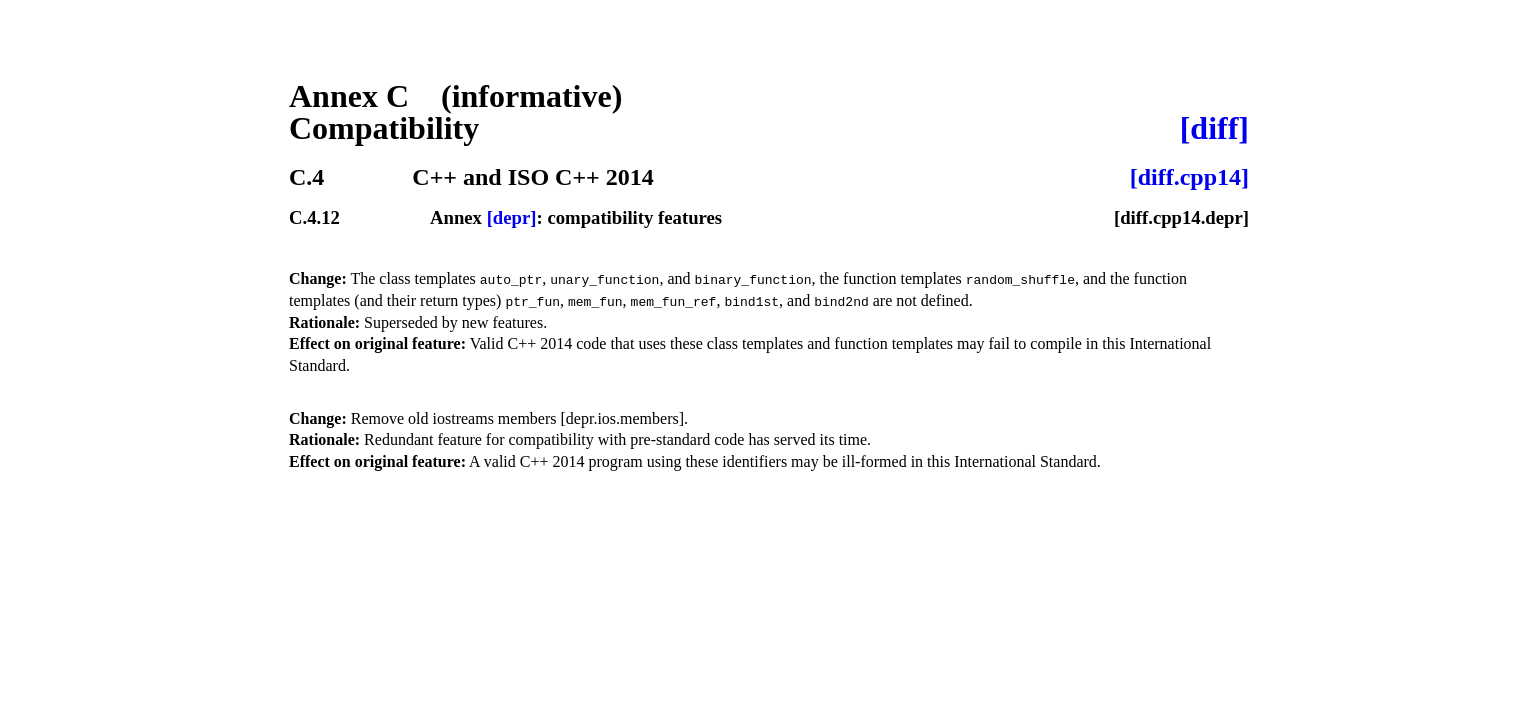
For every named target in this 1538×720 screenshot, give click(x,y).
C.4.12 (314, 218)
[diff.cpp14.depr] (1181, 218)
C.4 (306, 177)
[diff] (1214, 128)
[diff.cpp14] (1189, 177)
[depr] (512, 217)
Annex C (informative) (455, 96)
